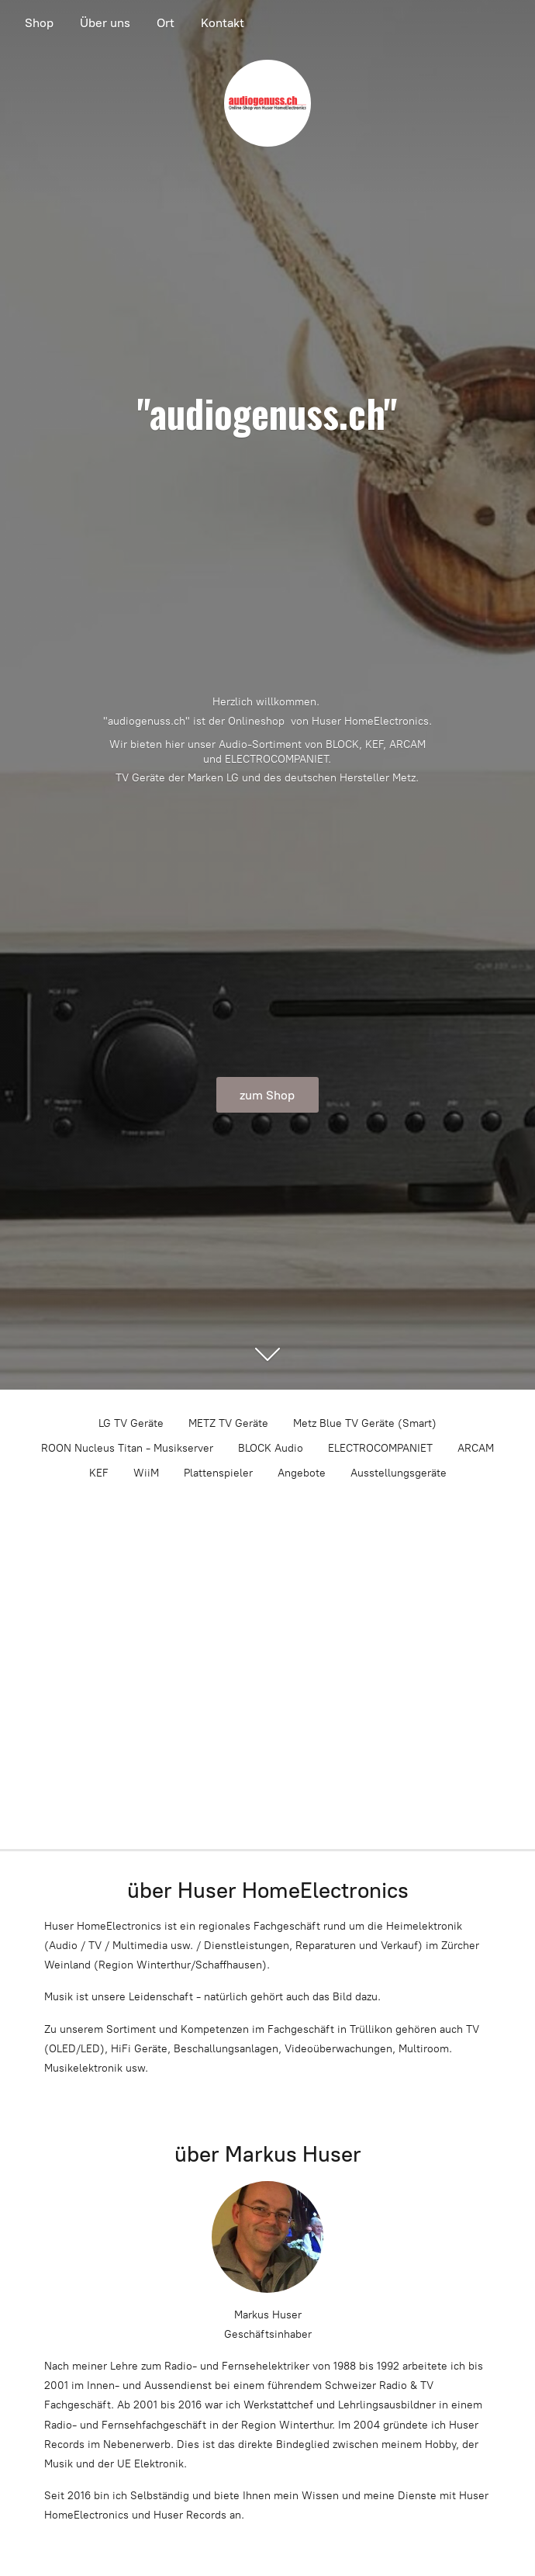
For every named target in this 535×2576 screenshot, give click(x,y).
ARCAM (475, 1448)
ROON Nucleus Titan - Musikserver (127, 1448)
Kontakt (222, 23)
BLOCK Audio (270, 1448)
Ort (165, 23)
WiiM (146, 1473)
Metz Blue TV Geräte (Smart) (365, 1423)
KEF (99, 1473)
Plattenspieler (218, 1473)
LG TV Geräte (131, 1423)
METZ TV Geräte (228, 1423)
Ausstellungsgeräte (398, 1473)
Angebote (302, 1473)
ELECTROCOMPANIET (380, 1448)
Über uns (105, 23)
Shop (39, 23)
